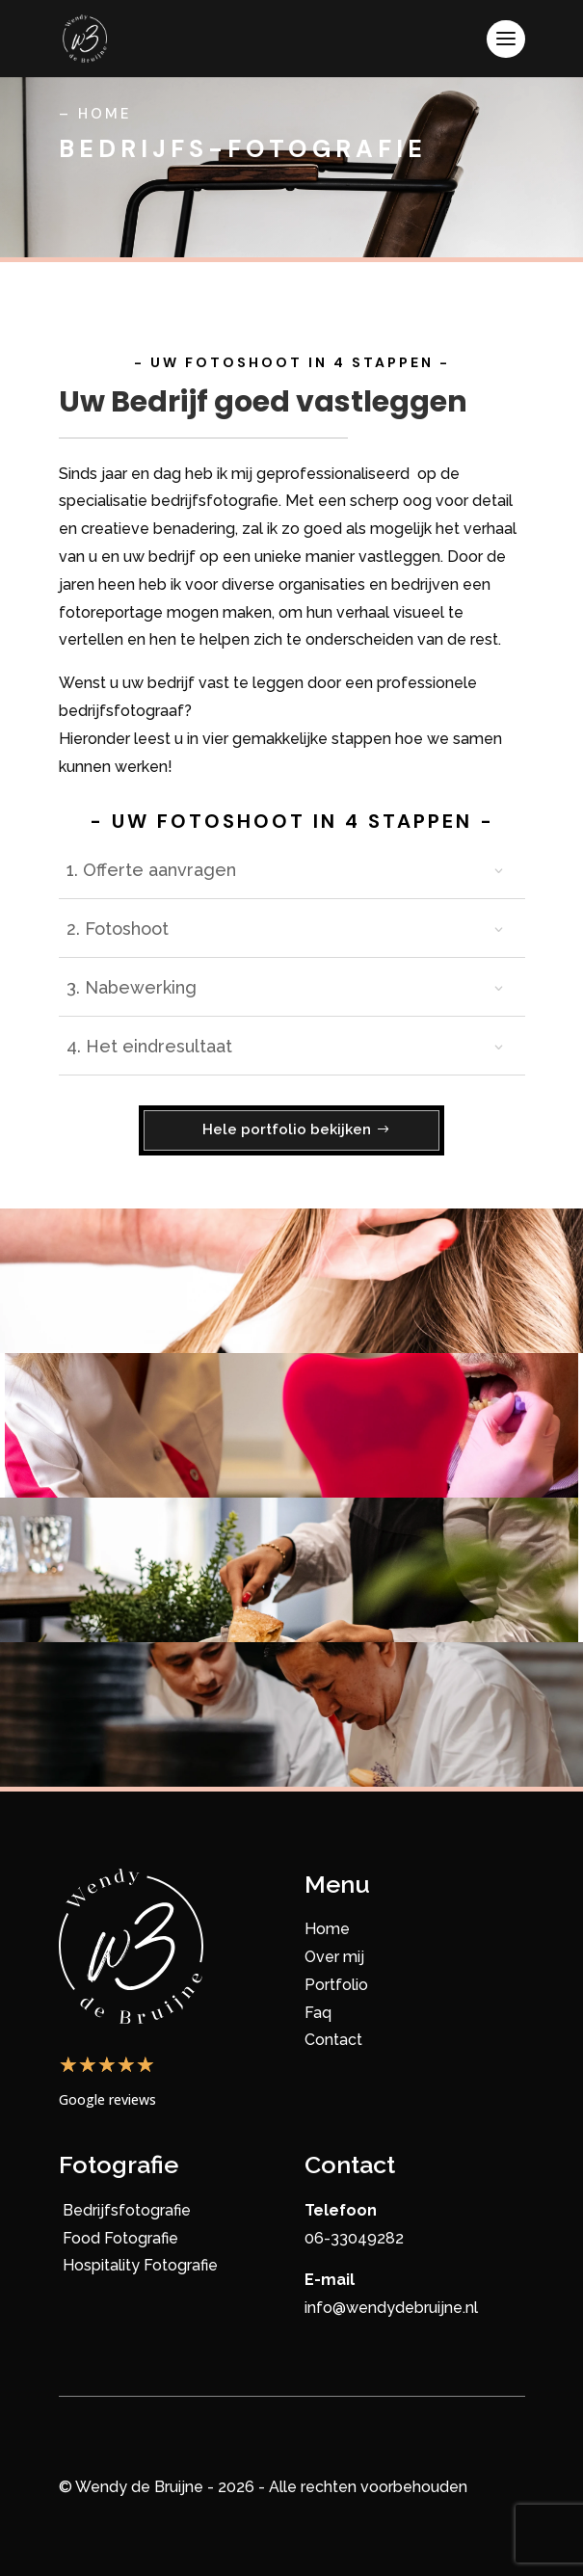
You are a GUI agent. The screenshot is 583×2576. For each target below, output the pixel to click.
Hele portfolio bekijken (286, 1129)
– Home (95, 113)
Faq (318, 2013)
